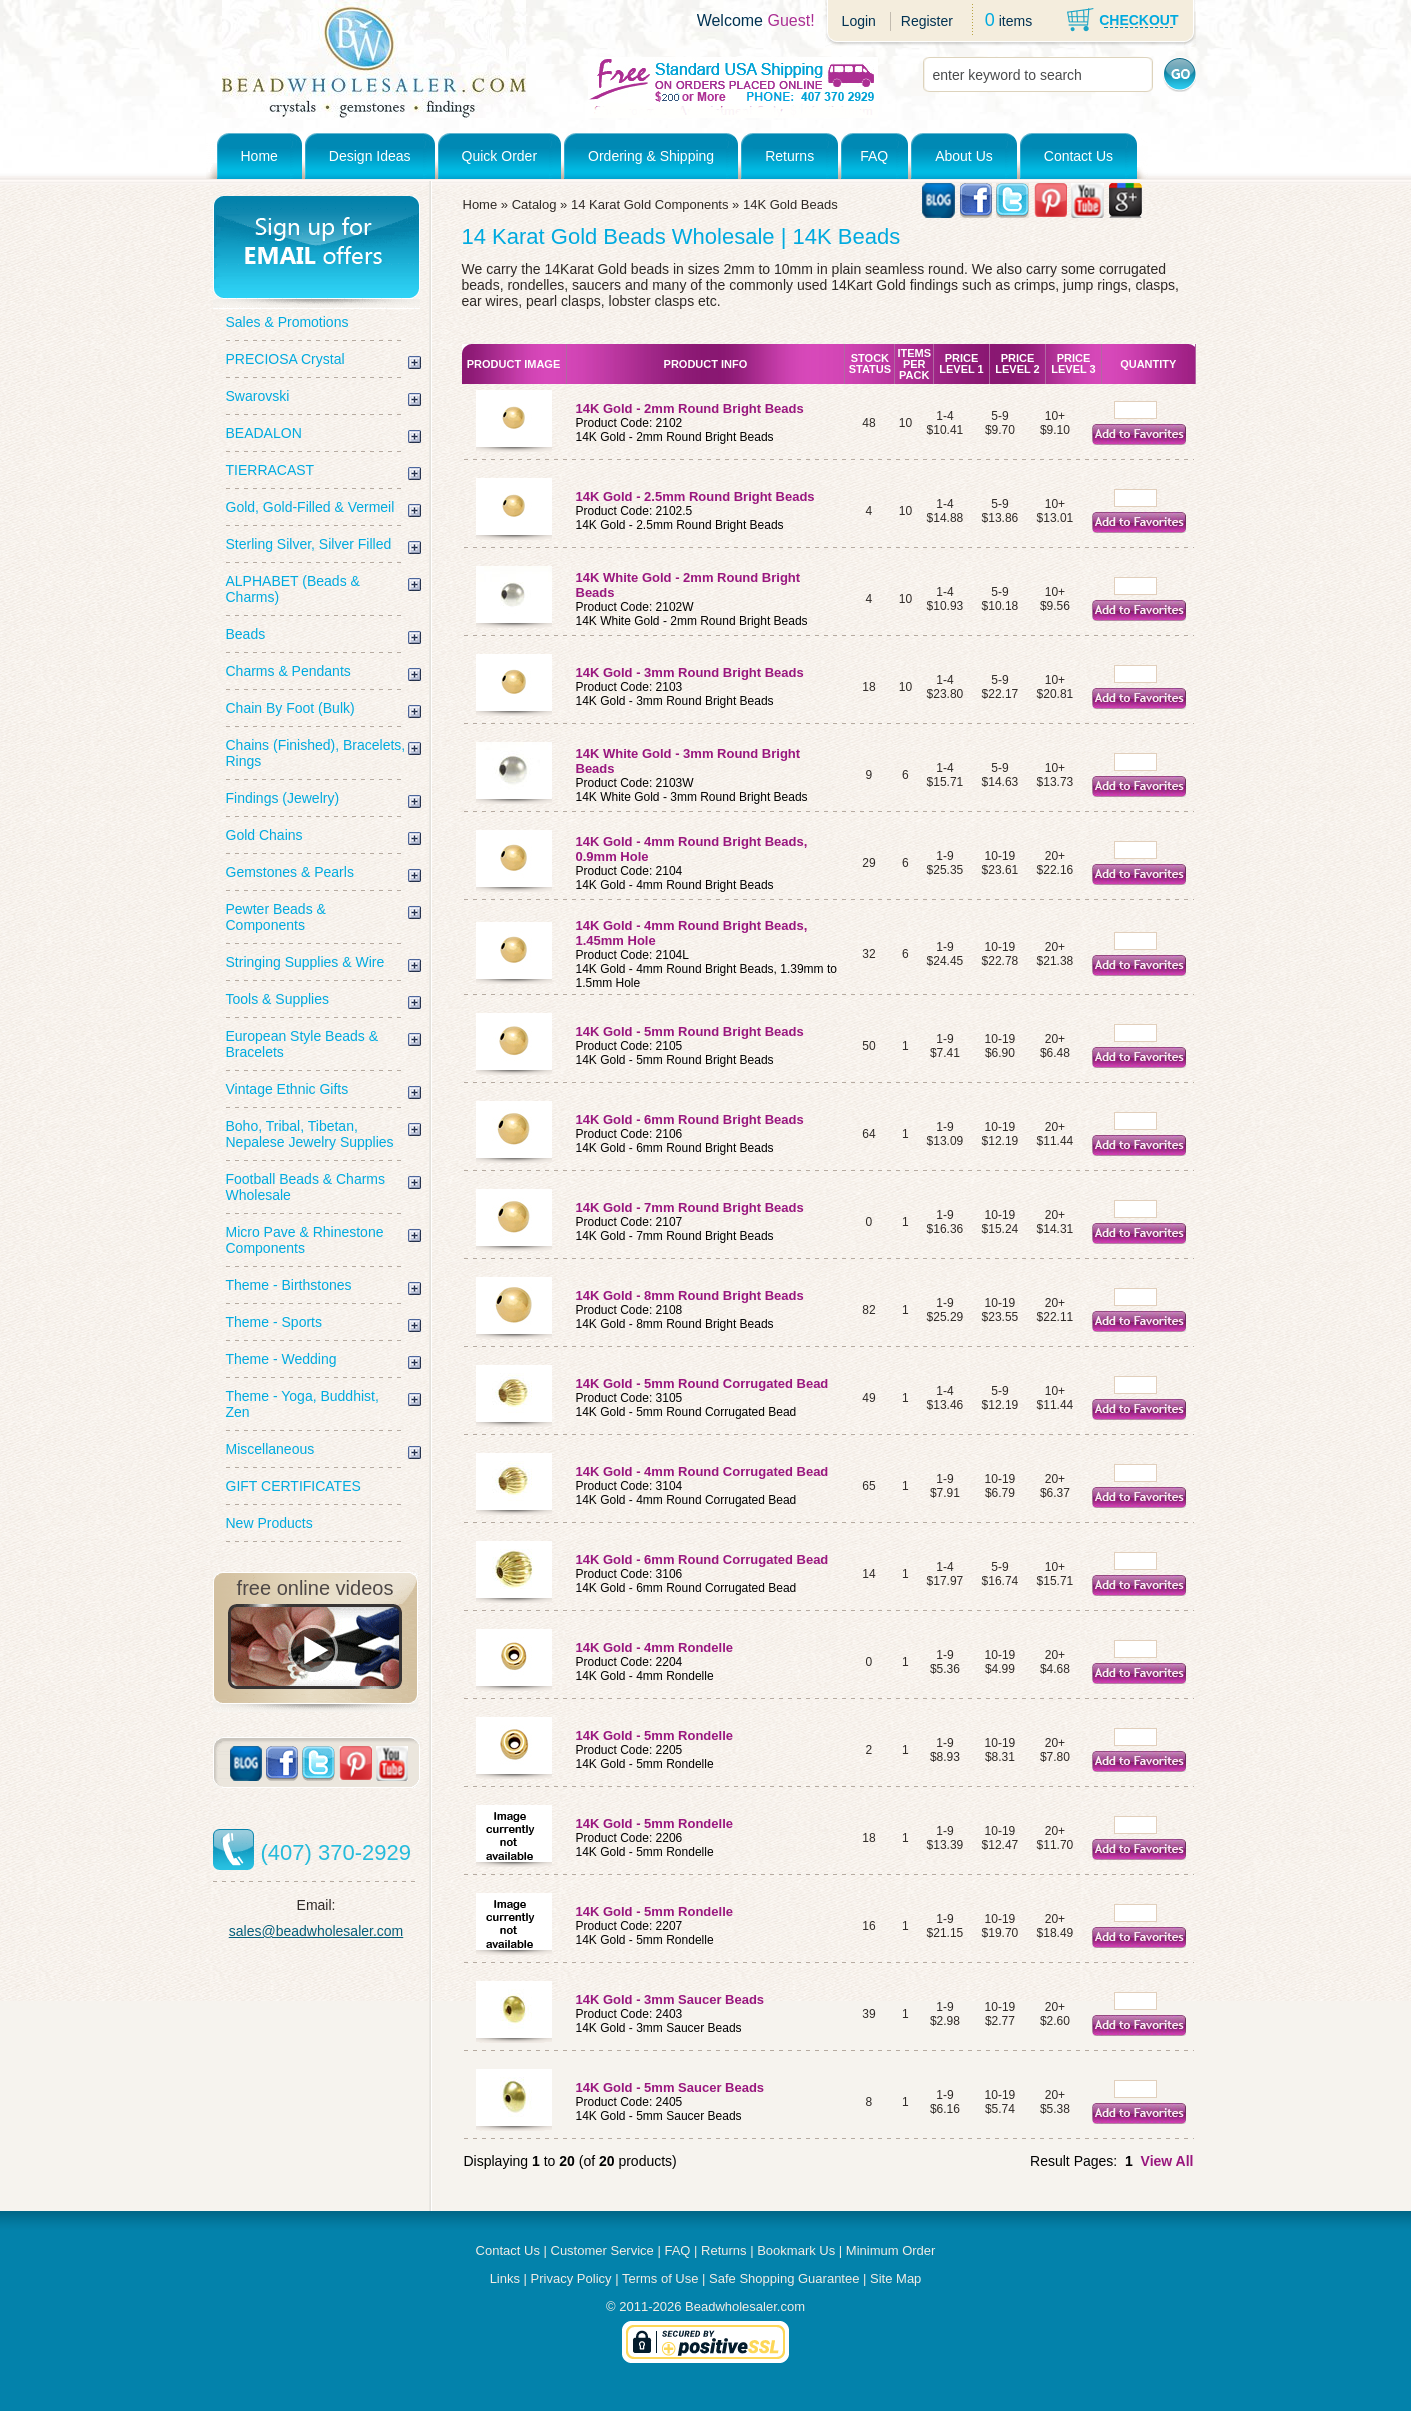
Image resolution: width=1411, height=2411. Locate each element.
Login (859, 21)
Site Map (895, 2278)
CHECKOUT (1138, 20)
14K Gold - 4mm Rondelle (654, 1647)
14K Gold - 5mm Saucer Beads (670, 2087)
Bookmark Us (796, 2250)
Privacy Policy (571, 2278)
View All (1167, 2161)
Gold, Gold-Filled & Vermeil (310, 507)
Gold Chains (264, 835)
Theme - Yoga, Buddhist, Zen (302, 1404)
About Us (964, 156)
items (1015, 21)
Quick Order (499, 156)
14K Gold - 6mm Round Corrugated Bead (702, 1559)
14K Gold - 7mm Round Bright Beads (690, 1207)
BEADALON (264, 433)
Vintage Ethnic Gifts (287, 1089)
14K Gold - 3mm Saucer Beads (670, 1999)
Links (505, 2278)
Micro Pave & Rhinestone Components (305, 1240)
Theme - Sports (274, 1322)
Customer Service (602, 2250)
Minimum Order (891, 2250)
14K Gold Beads (790, 204)
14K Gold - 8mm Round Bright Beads (692, 1295)
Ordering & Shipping (651, 156)
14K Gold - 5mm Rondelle (654, 1735)
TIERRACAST (270, 470)
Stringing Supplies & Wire (305, 962)
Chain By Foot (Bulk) (290, 708)
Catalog (534, 204)
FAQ (874, 156)
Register (927, 21)
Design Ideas (370, 156)
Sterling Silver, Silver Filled (309, 544)
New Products (269, 1523)
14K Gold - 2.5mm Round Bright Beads (695, 496)
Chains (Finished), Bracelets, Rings (316, 753)
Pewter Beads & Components (276, 917)
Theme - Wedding (281, 1359)
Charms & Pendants (288, 671)
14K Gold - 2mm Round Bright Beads (690, 408)
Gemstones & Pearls (290, 872)
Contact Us (1078, 156)
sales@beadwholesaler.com (316, 1931)
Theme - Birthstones (289, 1285)
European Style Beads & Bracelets (302, 1044)
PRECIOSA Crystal (285, 359)
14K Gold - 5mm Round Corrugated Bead (702, 1383)
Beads (246, 634)
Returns (789, 156)
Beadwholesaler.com (745, 2306)
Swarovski (258, 396)
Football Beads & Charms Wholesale (306, 1187)
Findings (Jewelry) (283, 798)
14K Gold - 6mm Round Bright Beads (690, 1119)
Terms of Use (660, 2278)
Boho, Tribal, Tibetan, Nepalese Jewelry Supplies (310, 1134)
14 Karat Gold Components (650, 204)
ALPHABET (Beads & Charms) (293, 589)
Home (259, 156)
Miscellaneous (270, 1449)
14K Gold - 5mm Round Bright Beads (690, 1031)
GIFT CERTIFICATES (293, 1486)
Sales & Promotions (287, 322)
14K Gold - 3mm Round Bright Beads (690, 672)
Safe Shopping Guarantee (784, 2278)
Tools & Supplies (278, 999)
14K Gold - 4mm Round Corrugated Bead (702, 1471)
